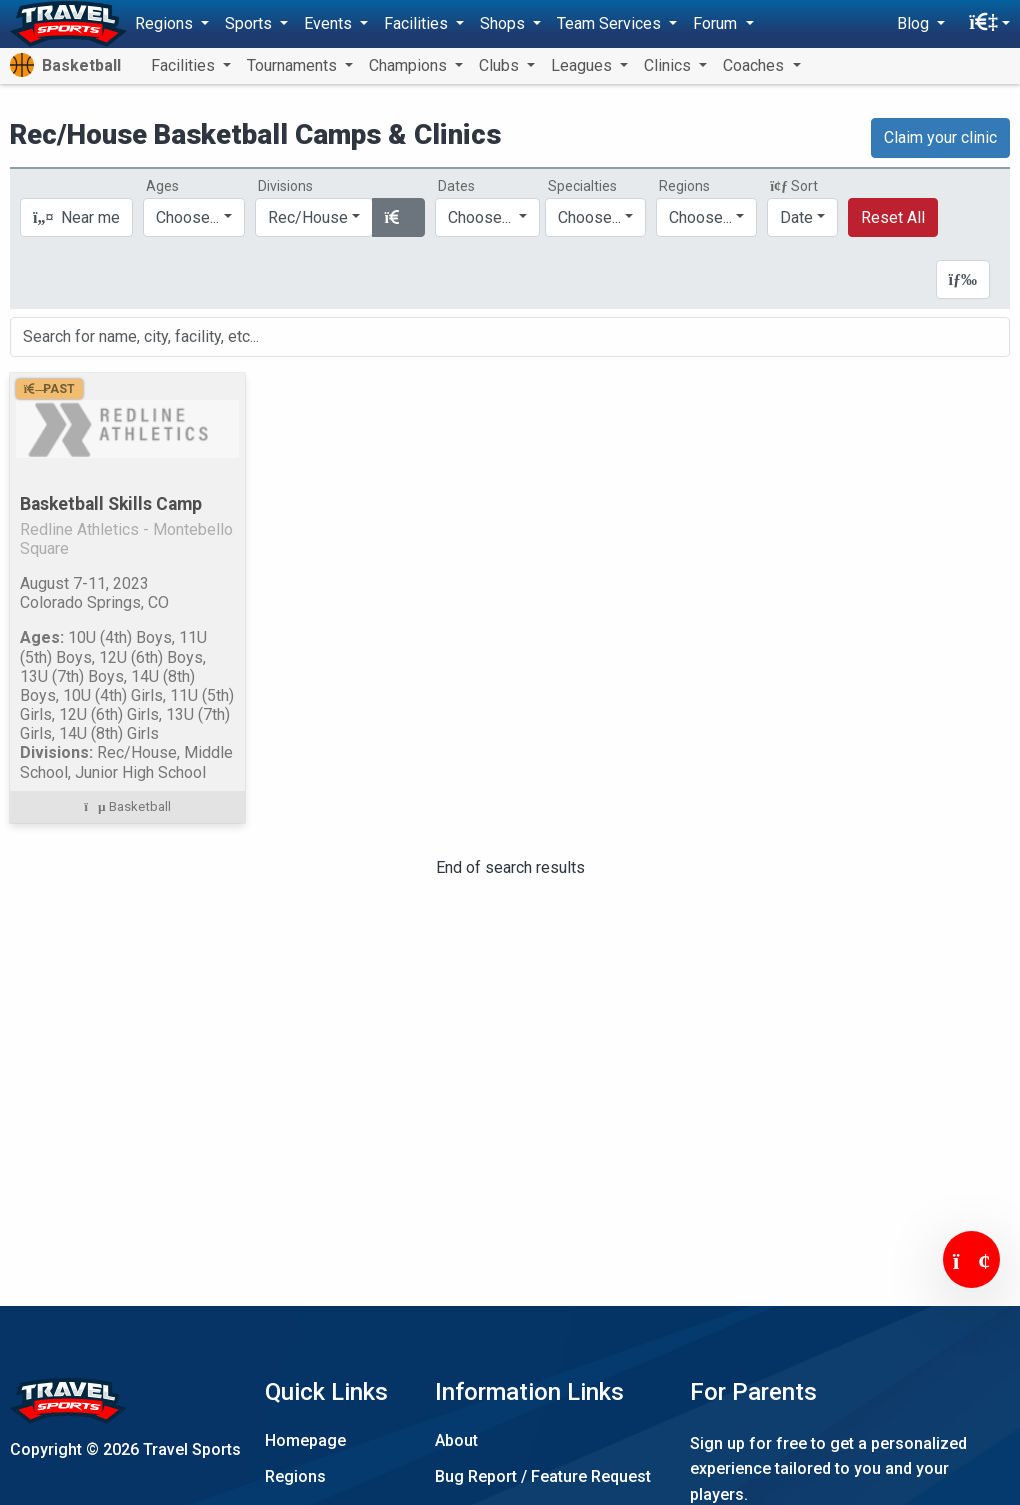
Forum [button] (717, 23)
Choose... (700, 217)
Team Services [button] (611, 23)
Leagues (583, 65)
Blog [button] (915, 23)
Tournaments (294, 65)
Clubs (501, 65)
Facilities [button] (418, 23)
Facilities (185, 65)
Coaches (755, 65)
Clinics (669, 65)
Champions (410, 65)
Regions (295, 1476)
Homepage (305, 1440)
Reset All (893, 217)
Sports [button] (250, 23)
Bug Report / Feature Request (543, 1476)
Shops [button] (504, 23)
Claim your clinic (940, 137)
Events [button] (330, 23)
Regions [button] (166, 23)
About (456, 1440)
